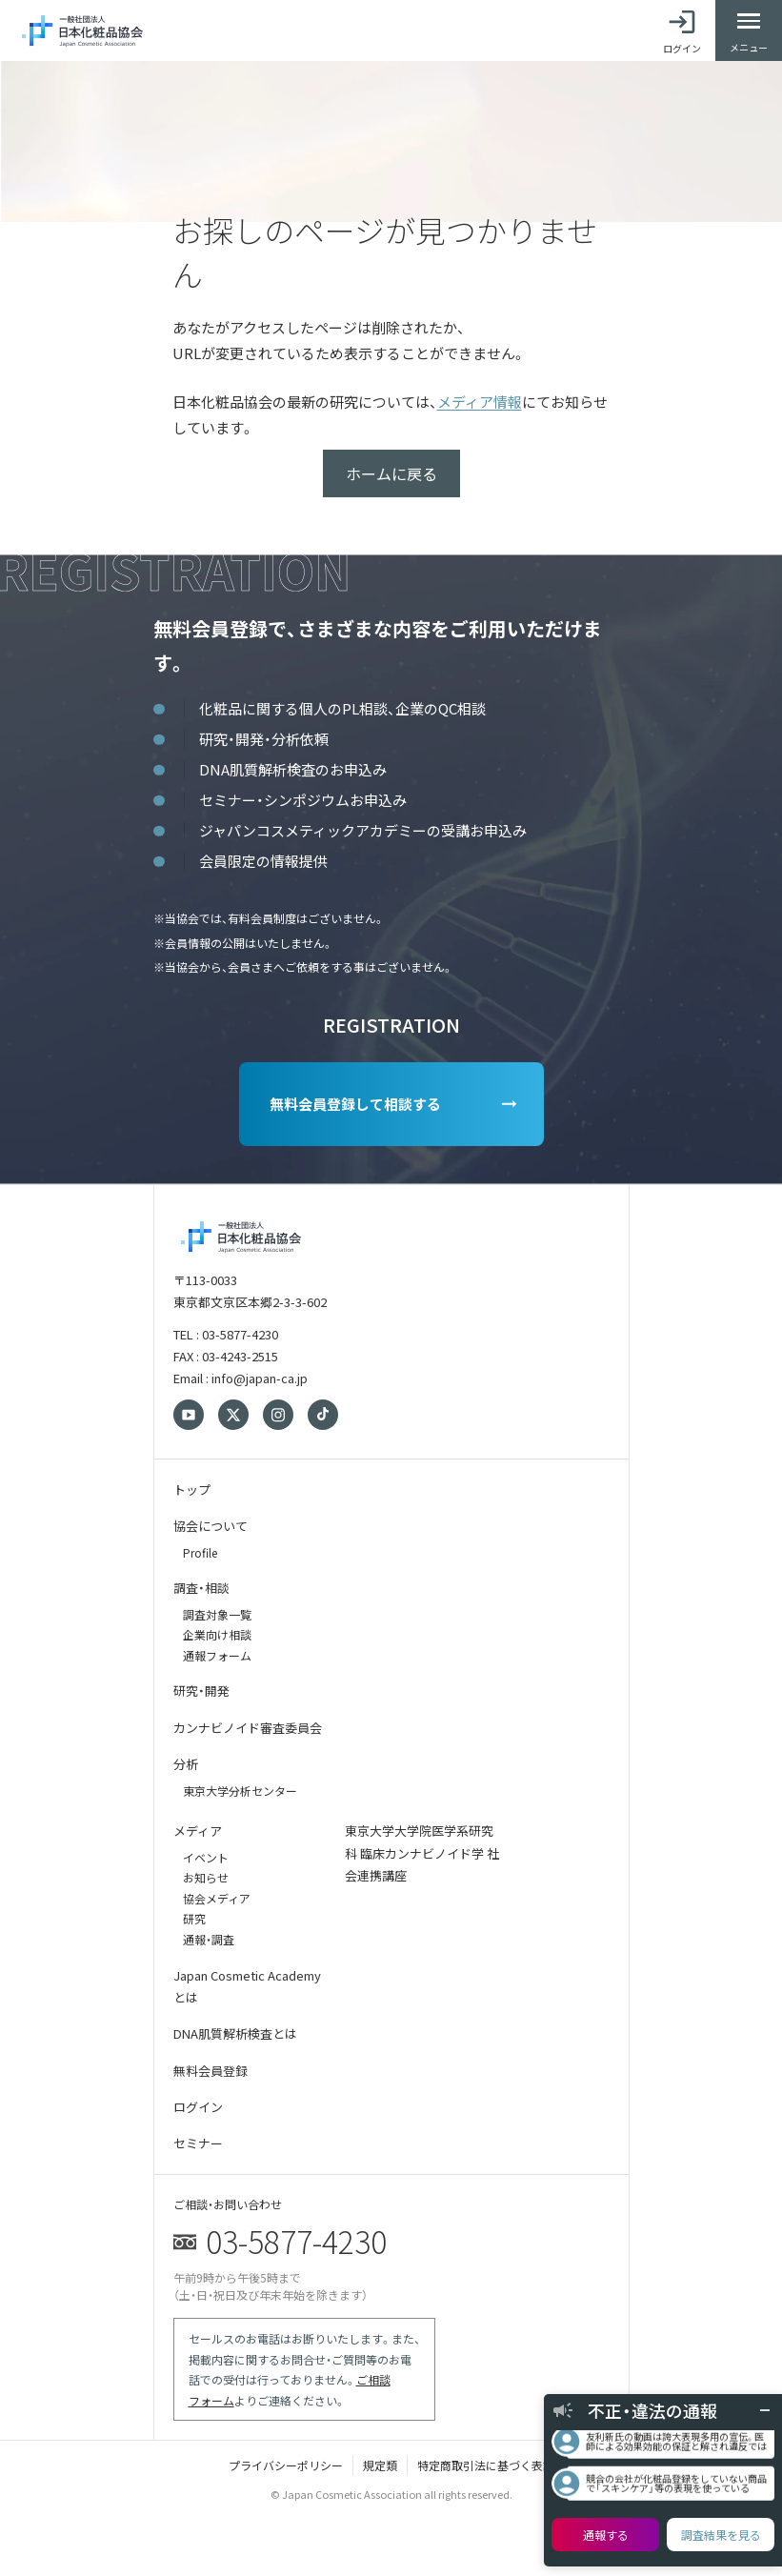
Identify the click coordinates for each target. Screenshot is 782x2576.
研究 (194, 1918)
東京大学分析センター (240, 1790)
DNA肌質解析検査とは (235, 2033)
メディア (197, 1830)
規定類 (380, 2465)
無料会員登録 (210, 2071)
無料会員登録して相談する (355, 1104)
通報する (606, 2534)
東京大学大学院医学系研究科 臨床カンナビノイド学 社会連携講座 (422, 1852)
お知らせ (206, 1877)
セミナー (198, 2143)
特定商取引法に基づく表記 (485, 2465)
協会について (210, 1526)
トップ (192, 1489)
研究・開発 (201, 1690)
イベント (206, 1857)
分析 (185, 1764)
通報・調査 (208, 1939)
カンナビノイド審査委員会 (247, 1728)
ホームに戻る (391, 473)
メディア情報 (479, 402)
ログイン (198, 2107)
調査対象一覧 (217, 1614)
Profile (200, 1552)
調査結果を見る (721, 2534)
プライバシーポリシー (286, 2465)
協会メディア (217, 1898)
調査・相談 (201, 1588)
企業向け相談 (217, 1634)
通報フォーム (217, 1655)
